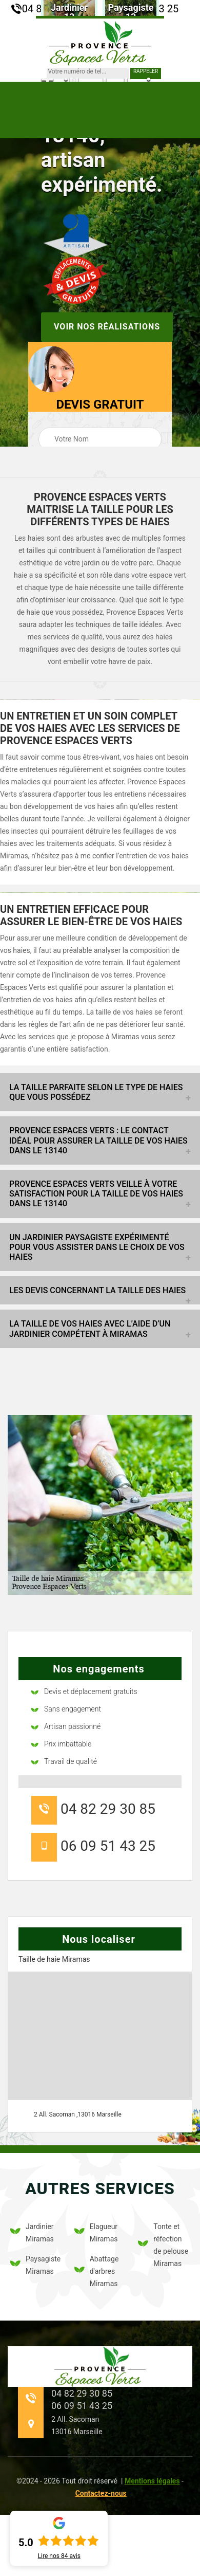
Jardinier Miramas (32, 2232)
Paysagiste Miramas (35, 2265)
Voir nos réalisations (107, 327)
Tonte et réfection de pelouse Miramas (163, 2245)
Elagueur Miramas (96, 2232)
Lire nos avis (59, 2556)
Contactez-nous (101, 2493)
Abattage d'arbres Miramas (96, 2271)
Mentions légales (152, 2481)
